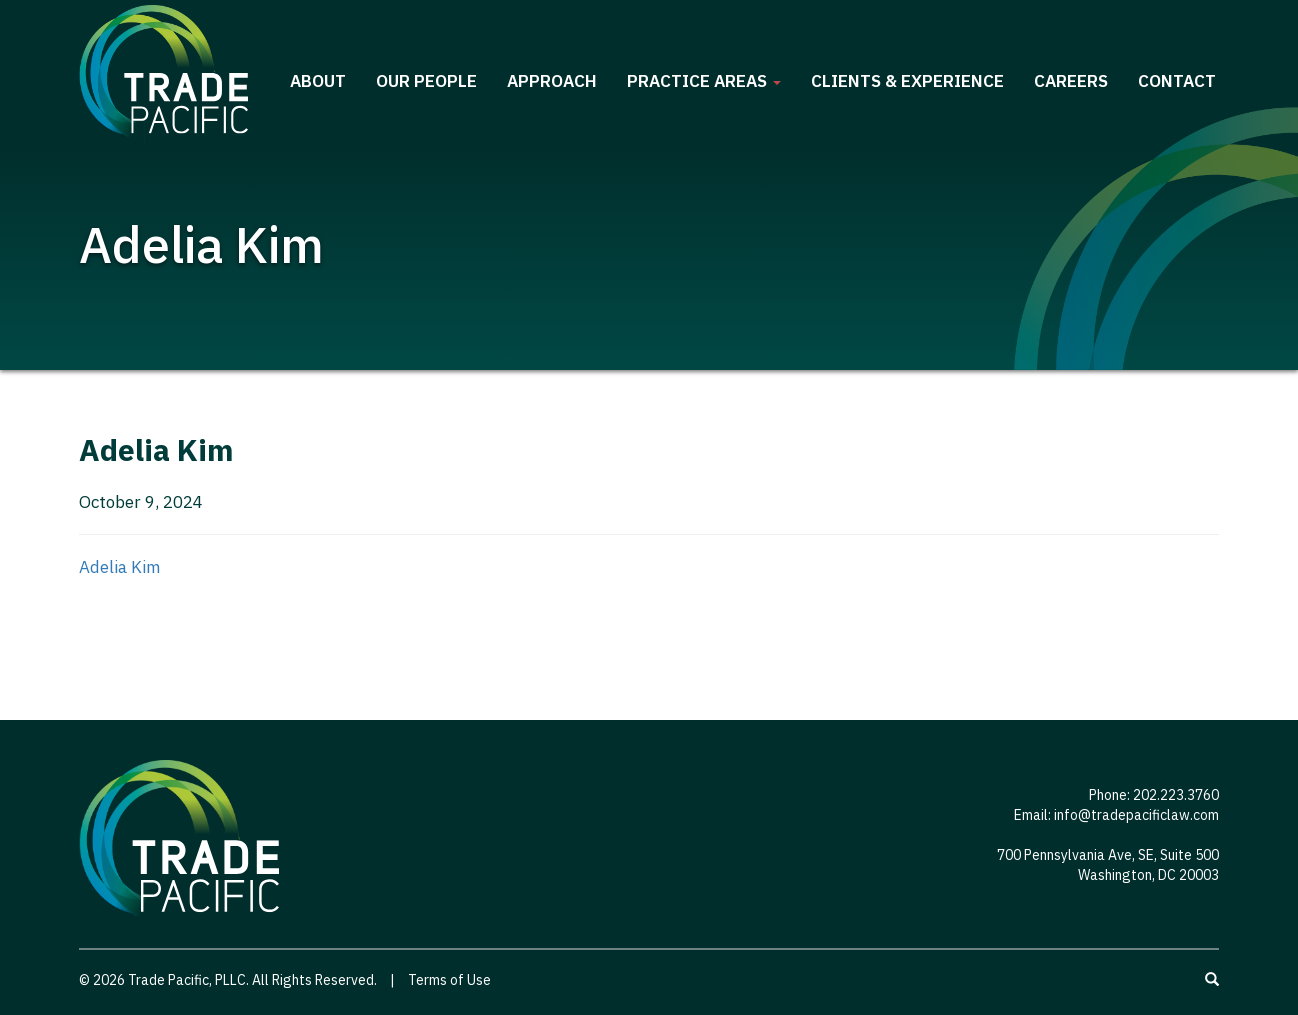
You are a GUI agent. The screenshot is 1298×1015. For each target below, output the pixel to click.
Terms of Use (449, 980)
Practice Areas (704, 81)
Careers (1071, 81)
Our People (426, 81)
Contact (1177, 81)
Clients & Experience (907, 81)
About (318, 81)
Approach (552, 81)
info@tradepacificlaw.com (1136, 815)
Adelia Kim (120, 567)
